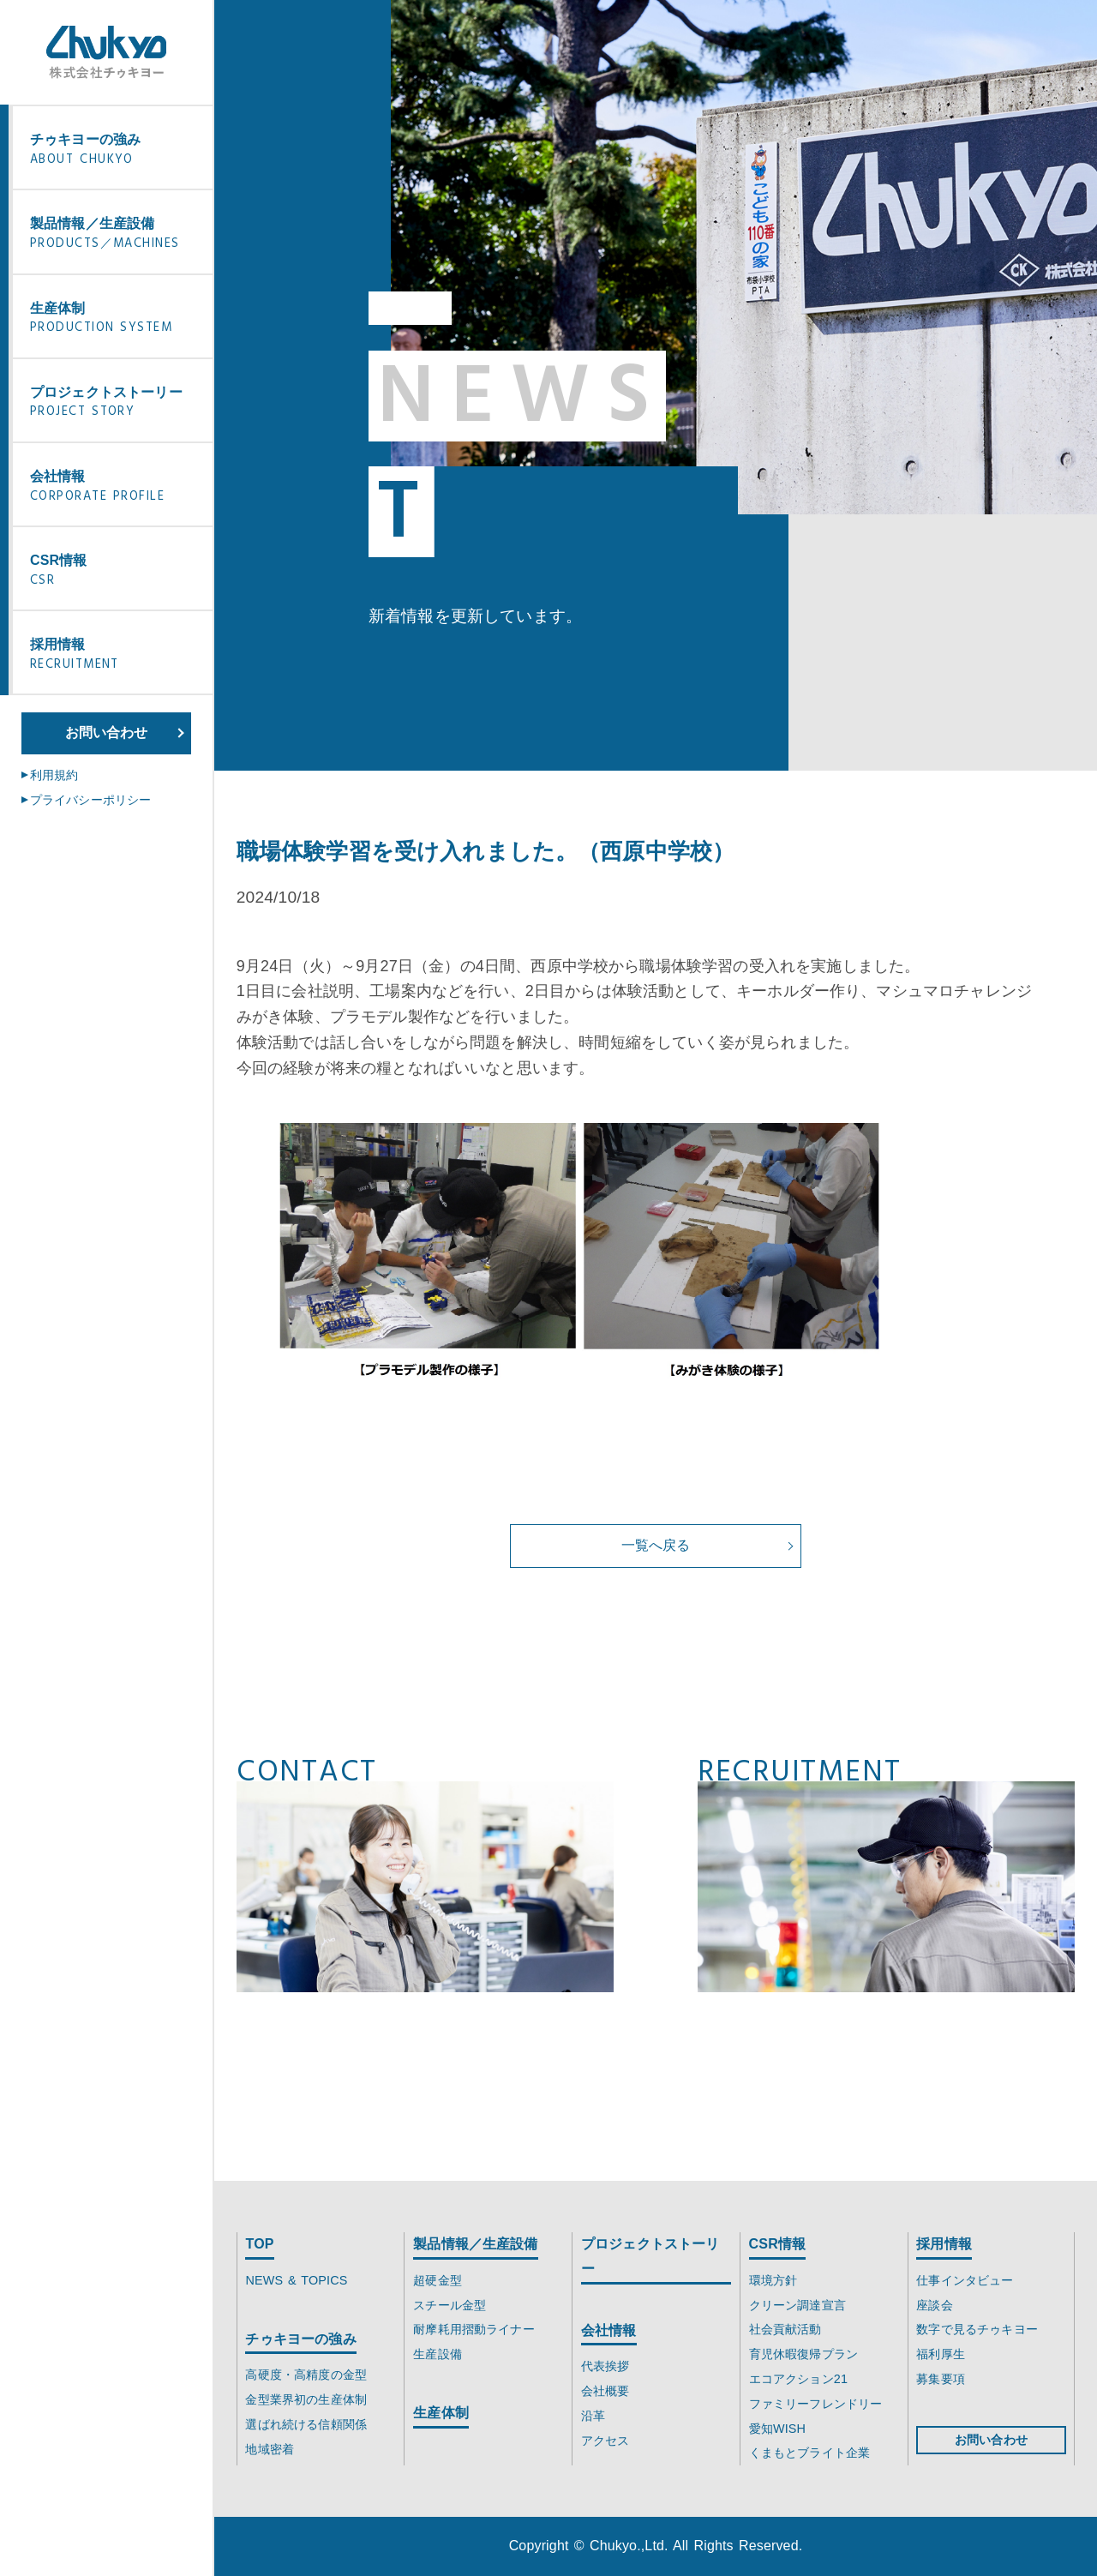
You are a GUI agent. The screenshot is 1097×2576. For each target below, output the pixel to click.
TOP (259, 2244)
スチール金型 (449, 2305)
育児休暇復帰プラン (803, 2354)
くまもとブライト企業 (810, 2452)
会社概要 (605, 2391)
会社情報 (117, 488)
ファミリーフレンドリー (816, 2404)
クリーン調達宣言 (797, 2305)
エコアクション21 (798, 2379)
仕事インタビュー (964, 2280)
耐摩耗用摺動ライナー (474, 2329)
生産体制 (117, 320)
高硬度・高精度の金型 (306, 2374)
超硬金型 (437, 2280)
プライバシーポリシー (91, 800)
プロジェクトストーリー (117, 404)
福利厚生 (940, 2354)
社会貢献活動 (785, 2329)
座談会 (934, 2305)
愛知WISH (777, 2428)
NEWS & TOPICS (296, 2280)
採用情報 (117, 656)
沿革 (593, 2416)
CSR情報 (117, 572)
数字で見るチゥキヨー (977, 2329)
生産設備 (437, 2354)
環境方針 (773, 2280)
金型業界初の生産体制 (306, 2399)
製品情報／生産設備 (117, 235)
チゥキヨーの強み (117, 151)
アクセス (605, 2440)
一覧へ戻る (656, 1545)
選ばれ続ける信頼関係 (306, 2424)
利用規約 (54, 775)
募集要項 (940, 2379)
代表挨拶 (605, 2366)
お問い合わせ (106, 732)
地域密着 (269, 2449)
